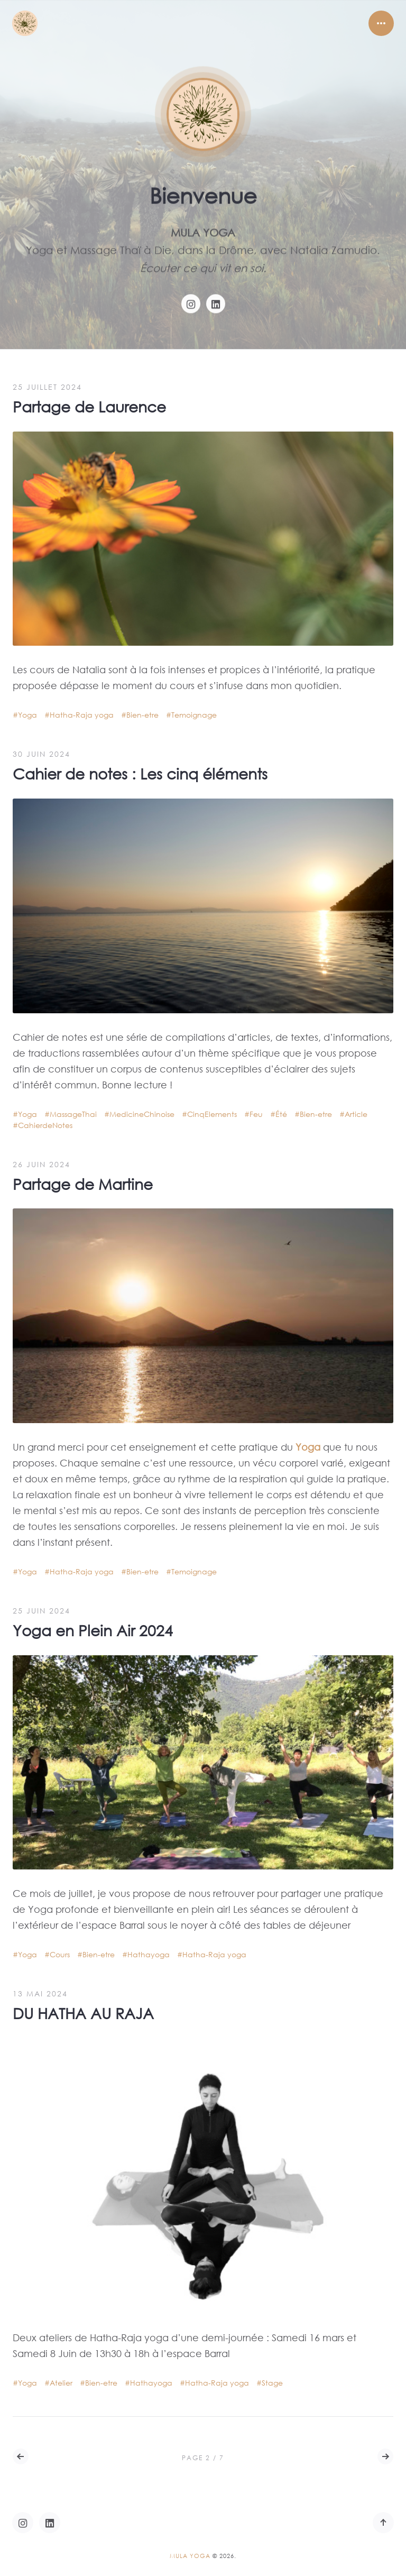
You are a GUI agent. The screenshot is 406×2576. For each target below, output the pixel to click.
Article (356, 1114)
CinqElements (212, 1114)
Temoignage (194, 715)
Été (281, 1114)
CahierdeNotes (45, 1125)
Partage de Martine (83, 1184)
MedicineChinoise (141, 1114)
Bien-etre (142, 715)
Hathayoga (148, 1954)
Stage (272, 2383)
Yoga (27, 715)
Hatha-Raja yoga (82, 715)
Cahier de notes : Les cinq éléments (140, 773)
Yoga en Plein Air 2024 (93, 1630)
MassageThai (73, 1114)
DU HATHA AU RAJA (83, 2013)
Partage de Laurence (89, 406)
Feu (256, 1114)
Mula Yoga (190, 2556)
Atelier (61, 2383)
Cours (60, 1954)
